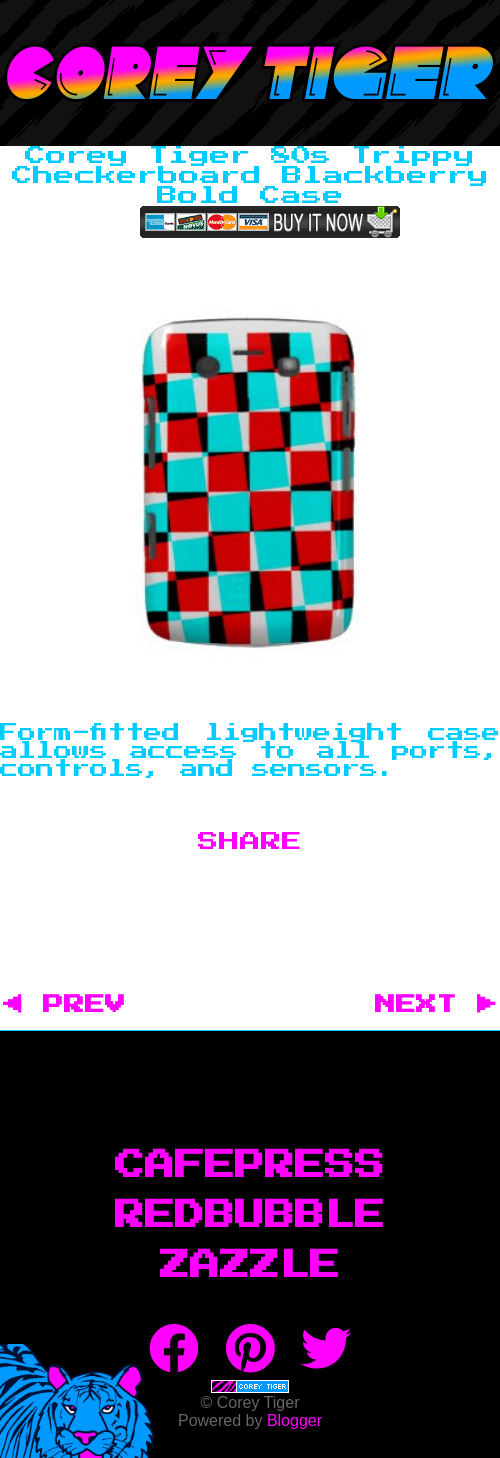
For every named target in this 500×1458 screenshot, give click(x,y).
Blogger (294, 1420)
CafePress (250, 1166)
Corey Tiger (250, 73)
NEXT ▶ (436, 1005)
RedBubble (250, 1216)
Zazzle (250, 1266)
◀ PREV (74, 1005)
